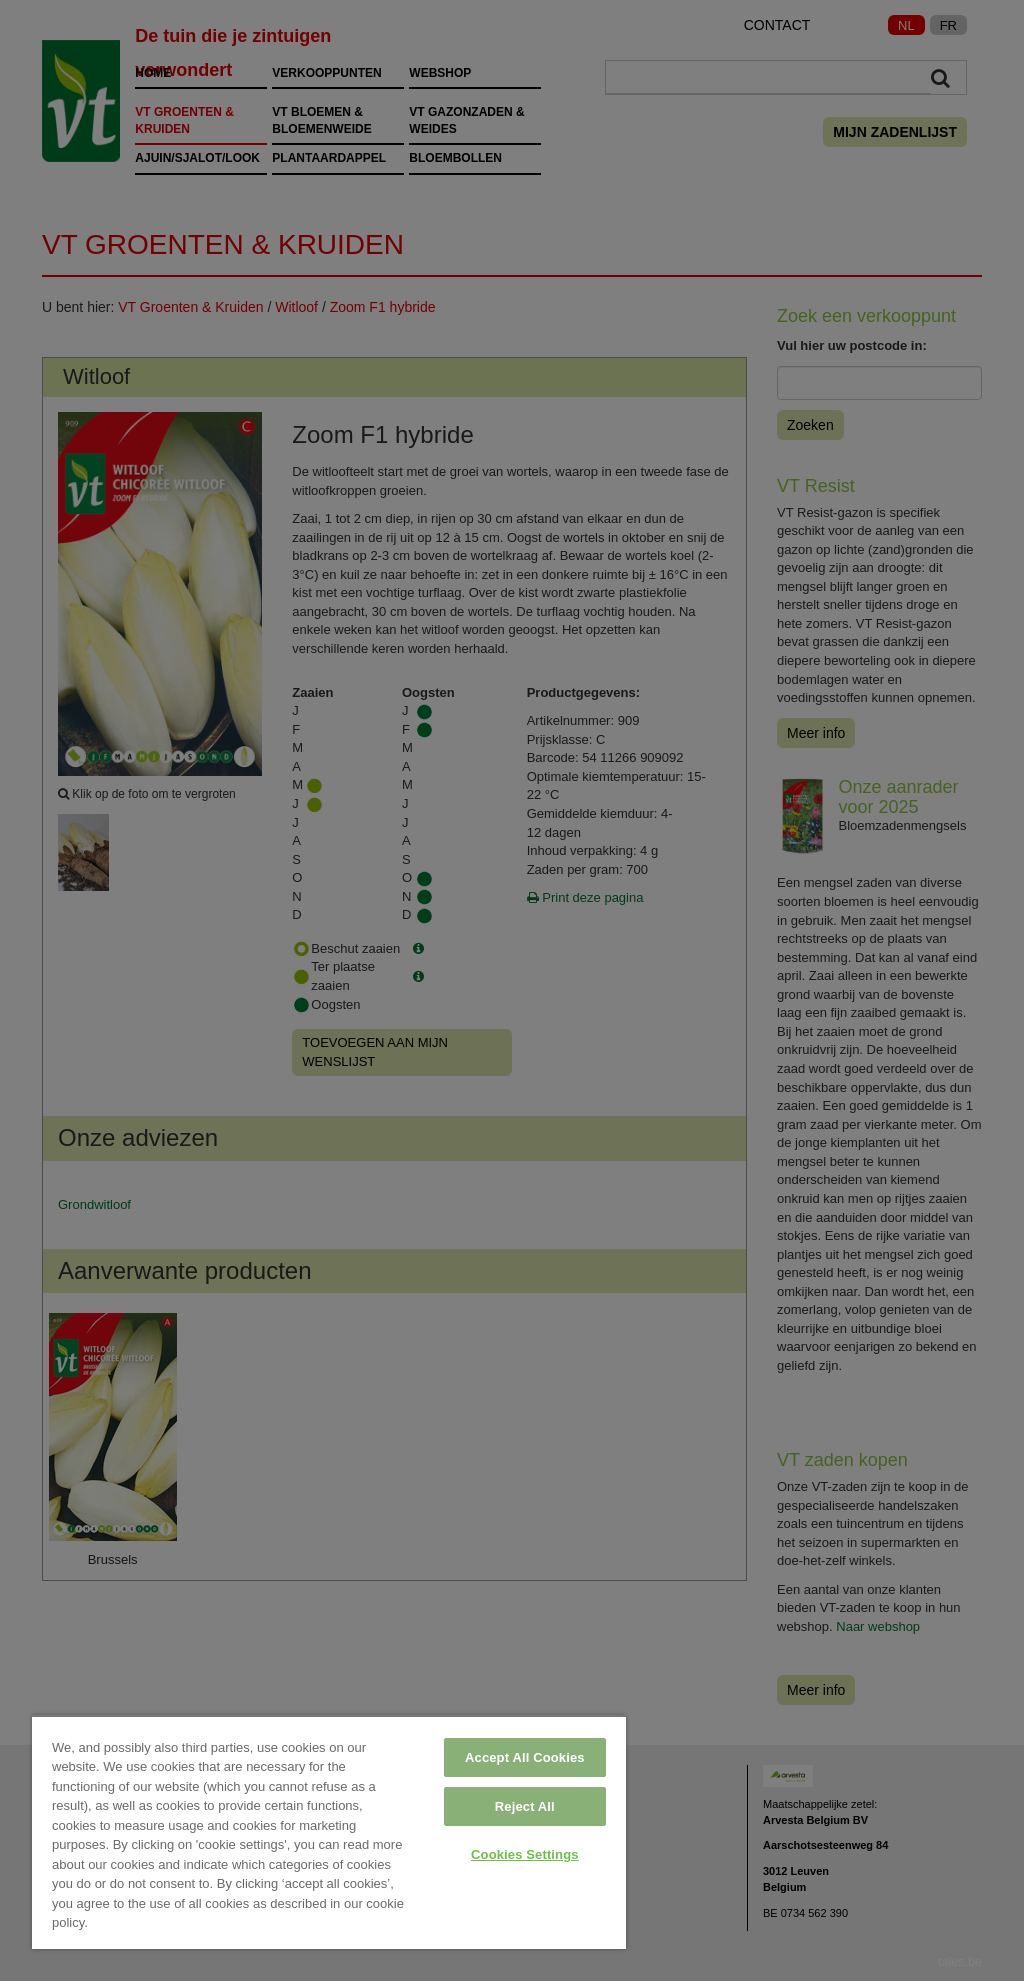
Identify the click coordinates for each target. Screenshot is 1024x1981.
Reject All (525, 1806)
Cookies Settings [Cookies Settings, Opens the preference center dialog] (525, 1854)
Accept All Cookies (525, 1757)
